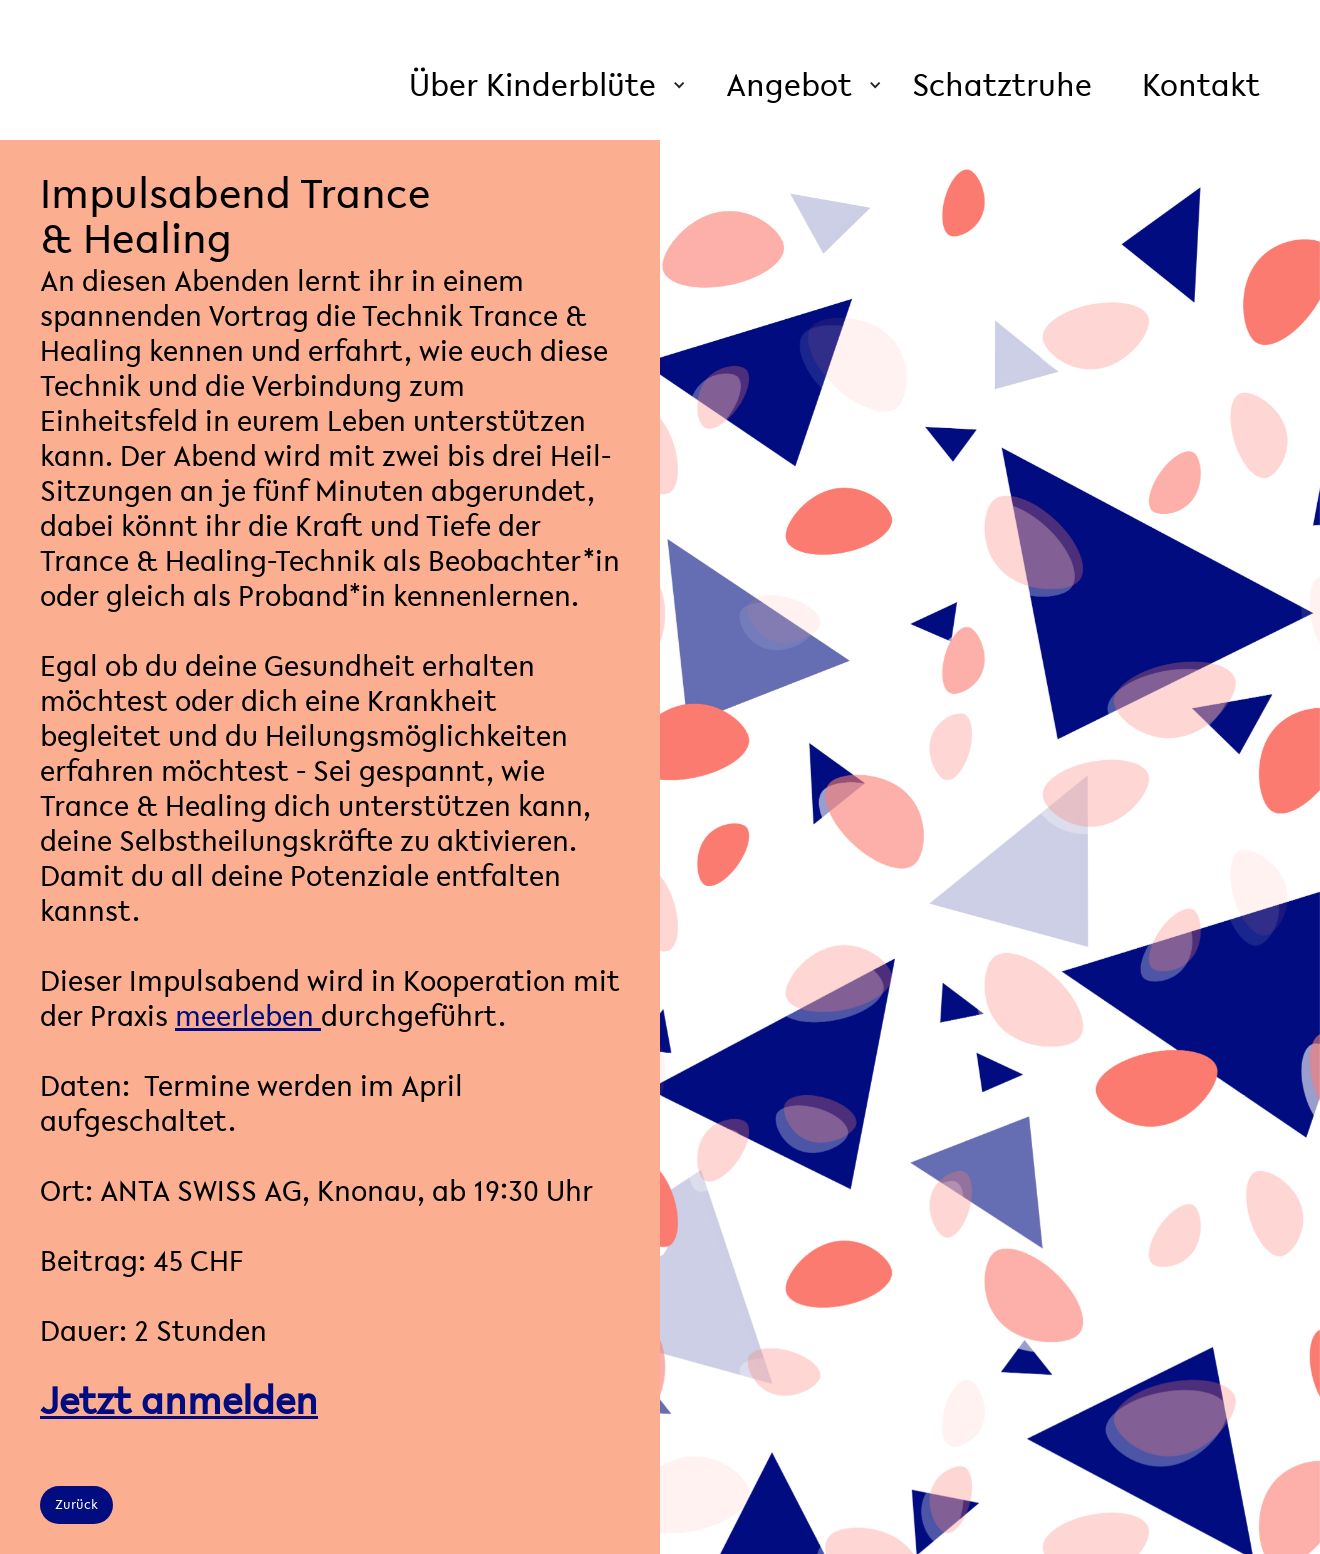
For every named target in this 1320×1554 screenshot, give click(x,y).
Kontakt (1201, 84)
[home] (228, 30)
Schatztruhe (1002, 84)
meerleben (248, 1015)
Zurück (76, 1504)
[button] (547, 85)
